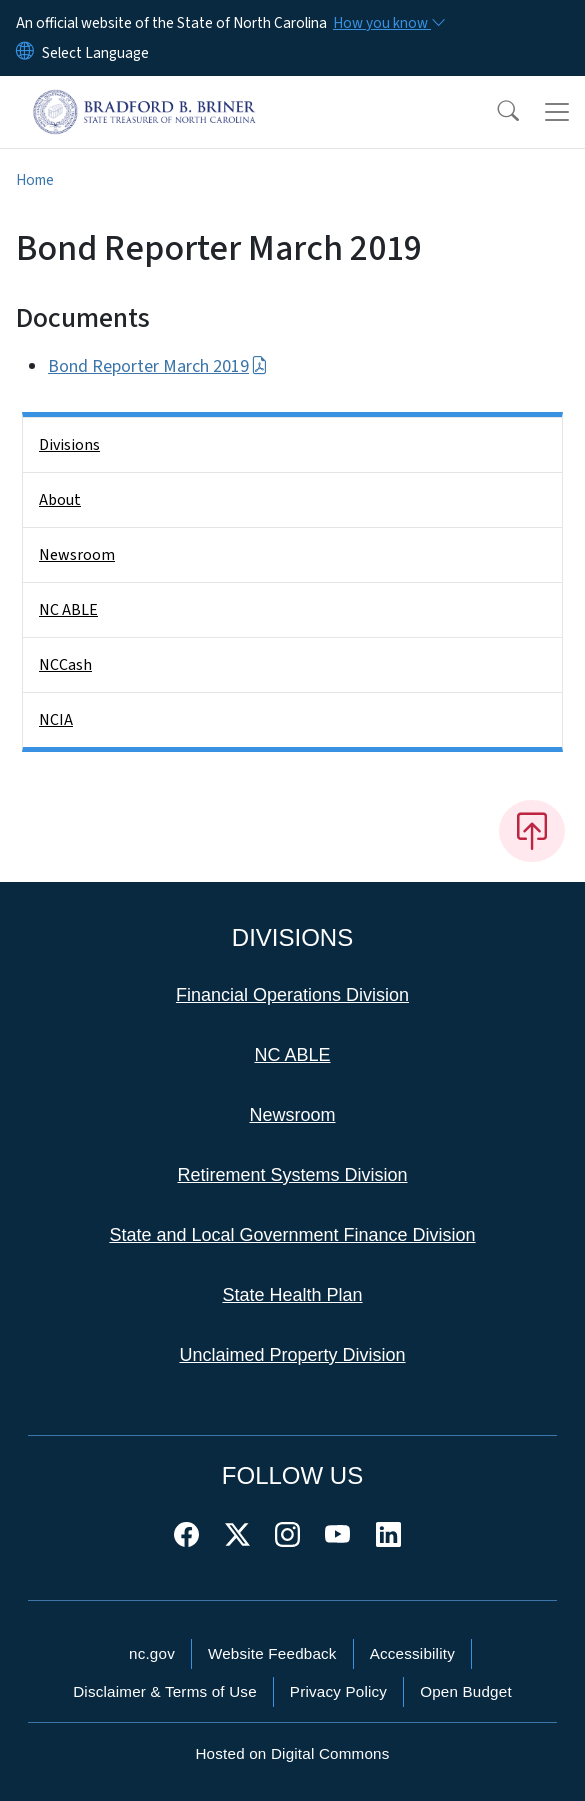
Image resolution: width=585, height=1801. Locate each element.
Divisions (69, 445)
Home (35, 180)
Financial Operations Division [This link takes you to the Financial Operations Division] (292, 995)
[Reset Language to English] (25, 53)
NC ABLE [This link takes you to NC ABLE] (292, 1055)
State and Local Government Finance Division (292, 1235)
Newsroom (77, 555)
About (60, 500)
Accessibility (412, 1653)
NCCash (65, 665)
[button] (495, 112)
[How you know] (388, 23)
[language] (95, 53)
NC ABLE (68, 610)
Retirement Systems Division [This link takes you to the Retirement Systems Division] (292, 1175)
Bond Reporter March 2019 (158, 366)
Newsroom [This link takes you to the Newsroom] (292, 1115)
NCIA (56, 720)
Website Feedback (272, 1653)
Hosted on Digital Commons (292, 1753)
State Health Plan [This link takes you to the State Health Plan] (292, 1295)
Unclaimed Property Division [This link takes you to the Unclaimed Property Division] (292, 1355)
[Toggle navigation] (557, 112)
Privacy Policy (338, 1691)
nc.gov (152, 1653)
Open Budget (466, 1691)
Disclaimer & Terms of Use (165, 1691)
